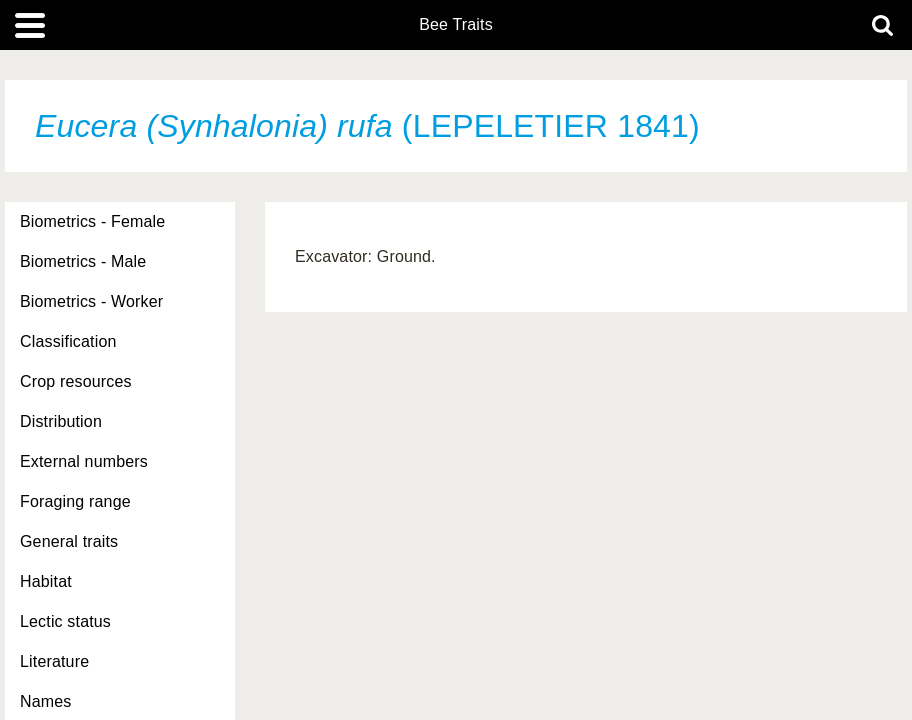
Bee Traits (456, 25)
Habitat (46, 581)
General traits (69, 541)
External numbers (84, 461)
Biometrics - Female (92, 221)
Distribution (61, 421)
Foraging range (75, 501)
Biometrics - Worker (91, 301)
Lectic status (65, 621)
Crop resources (76, 381)
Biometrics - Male (83, 261)
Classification (68, 341)
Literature (54, 661)
